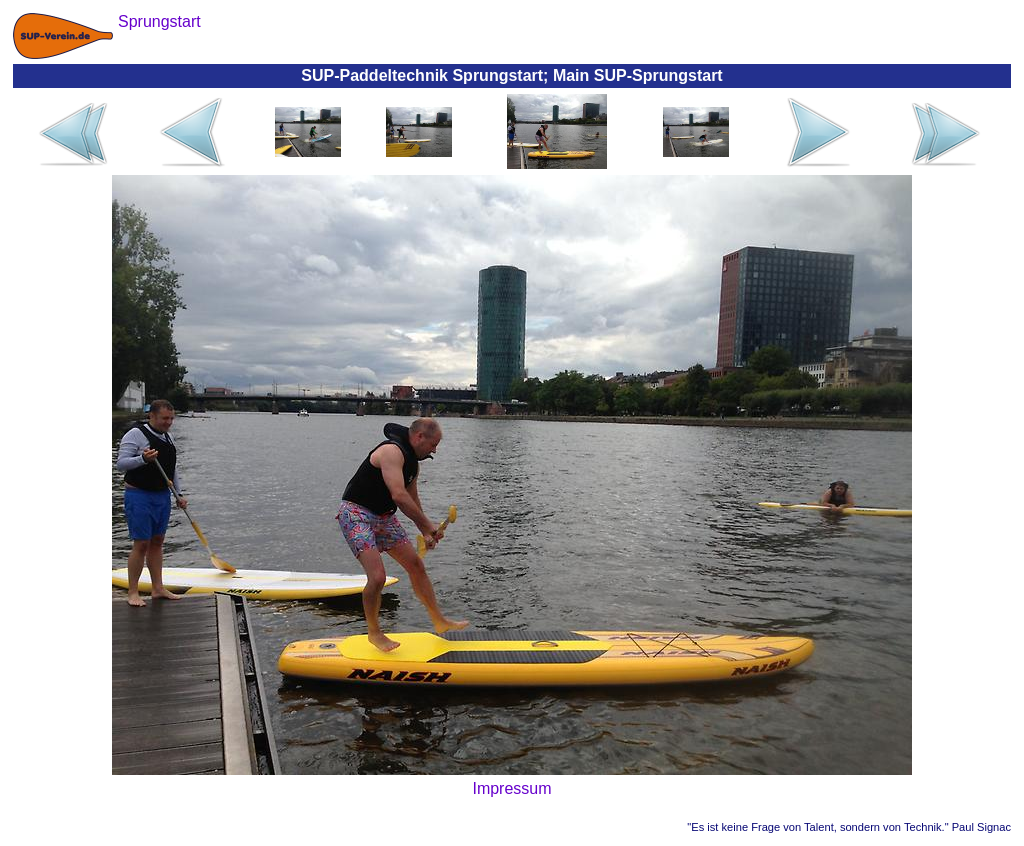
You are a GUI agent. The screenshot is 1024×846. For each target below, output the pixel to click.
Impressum (511, 788)
